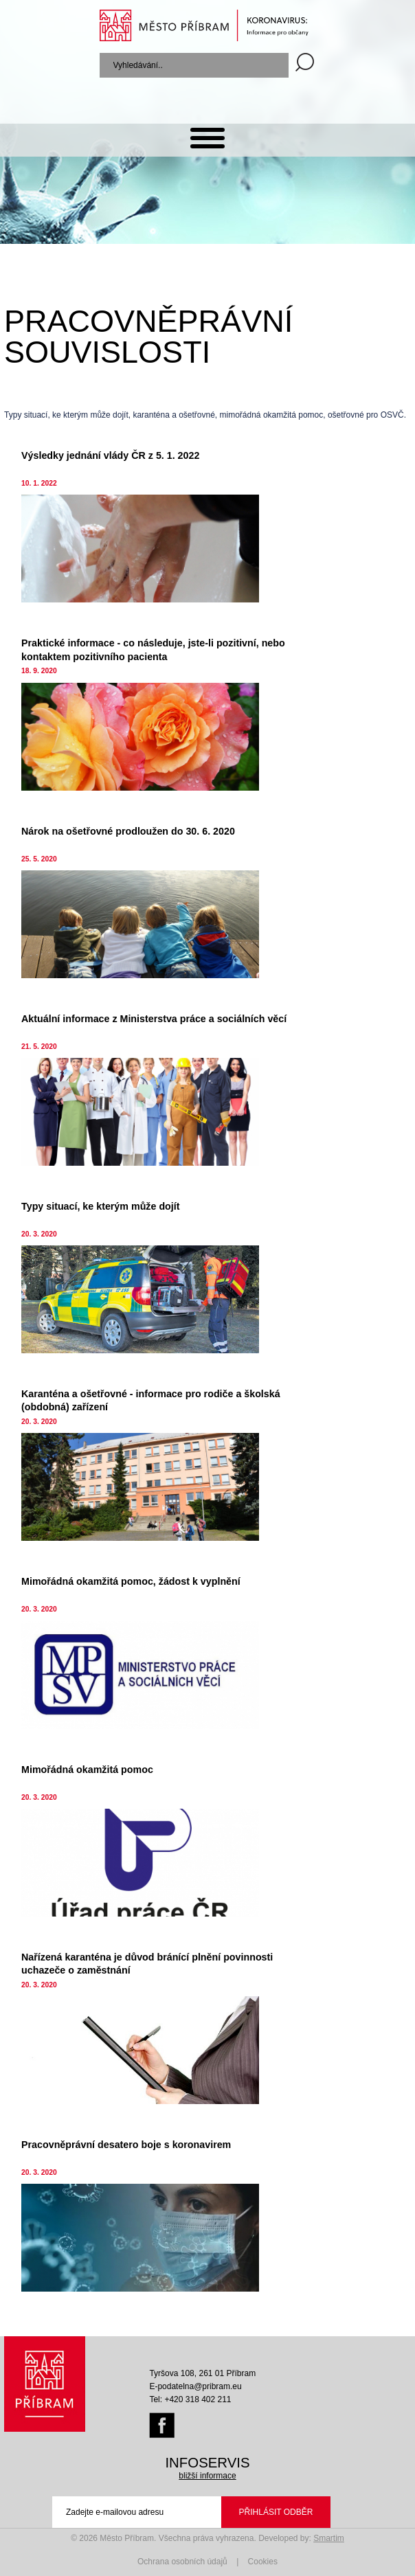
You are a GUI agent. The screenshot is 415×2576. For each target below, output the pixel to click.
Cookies (263, 2561)
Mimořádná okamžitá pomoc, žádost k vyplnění (130, 1581)
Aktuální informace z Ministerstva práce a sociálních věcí (154, 1018)
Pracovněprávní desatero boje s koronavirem (126, 2144)
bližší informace (207, 2476)
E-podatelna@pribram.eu (195, 2386)
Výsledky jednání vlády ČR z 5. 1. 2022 (110, 455)
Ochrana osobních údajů (182, 2561)
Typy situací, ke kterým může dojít (100, 1206)
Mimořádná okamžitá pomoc (87, 1769)
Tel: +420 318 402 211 (190, 2399)
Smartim (328, 2538)
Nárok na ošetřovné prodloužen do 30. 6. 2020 (128, 831)
